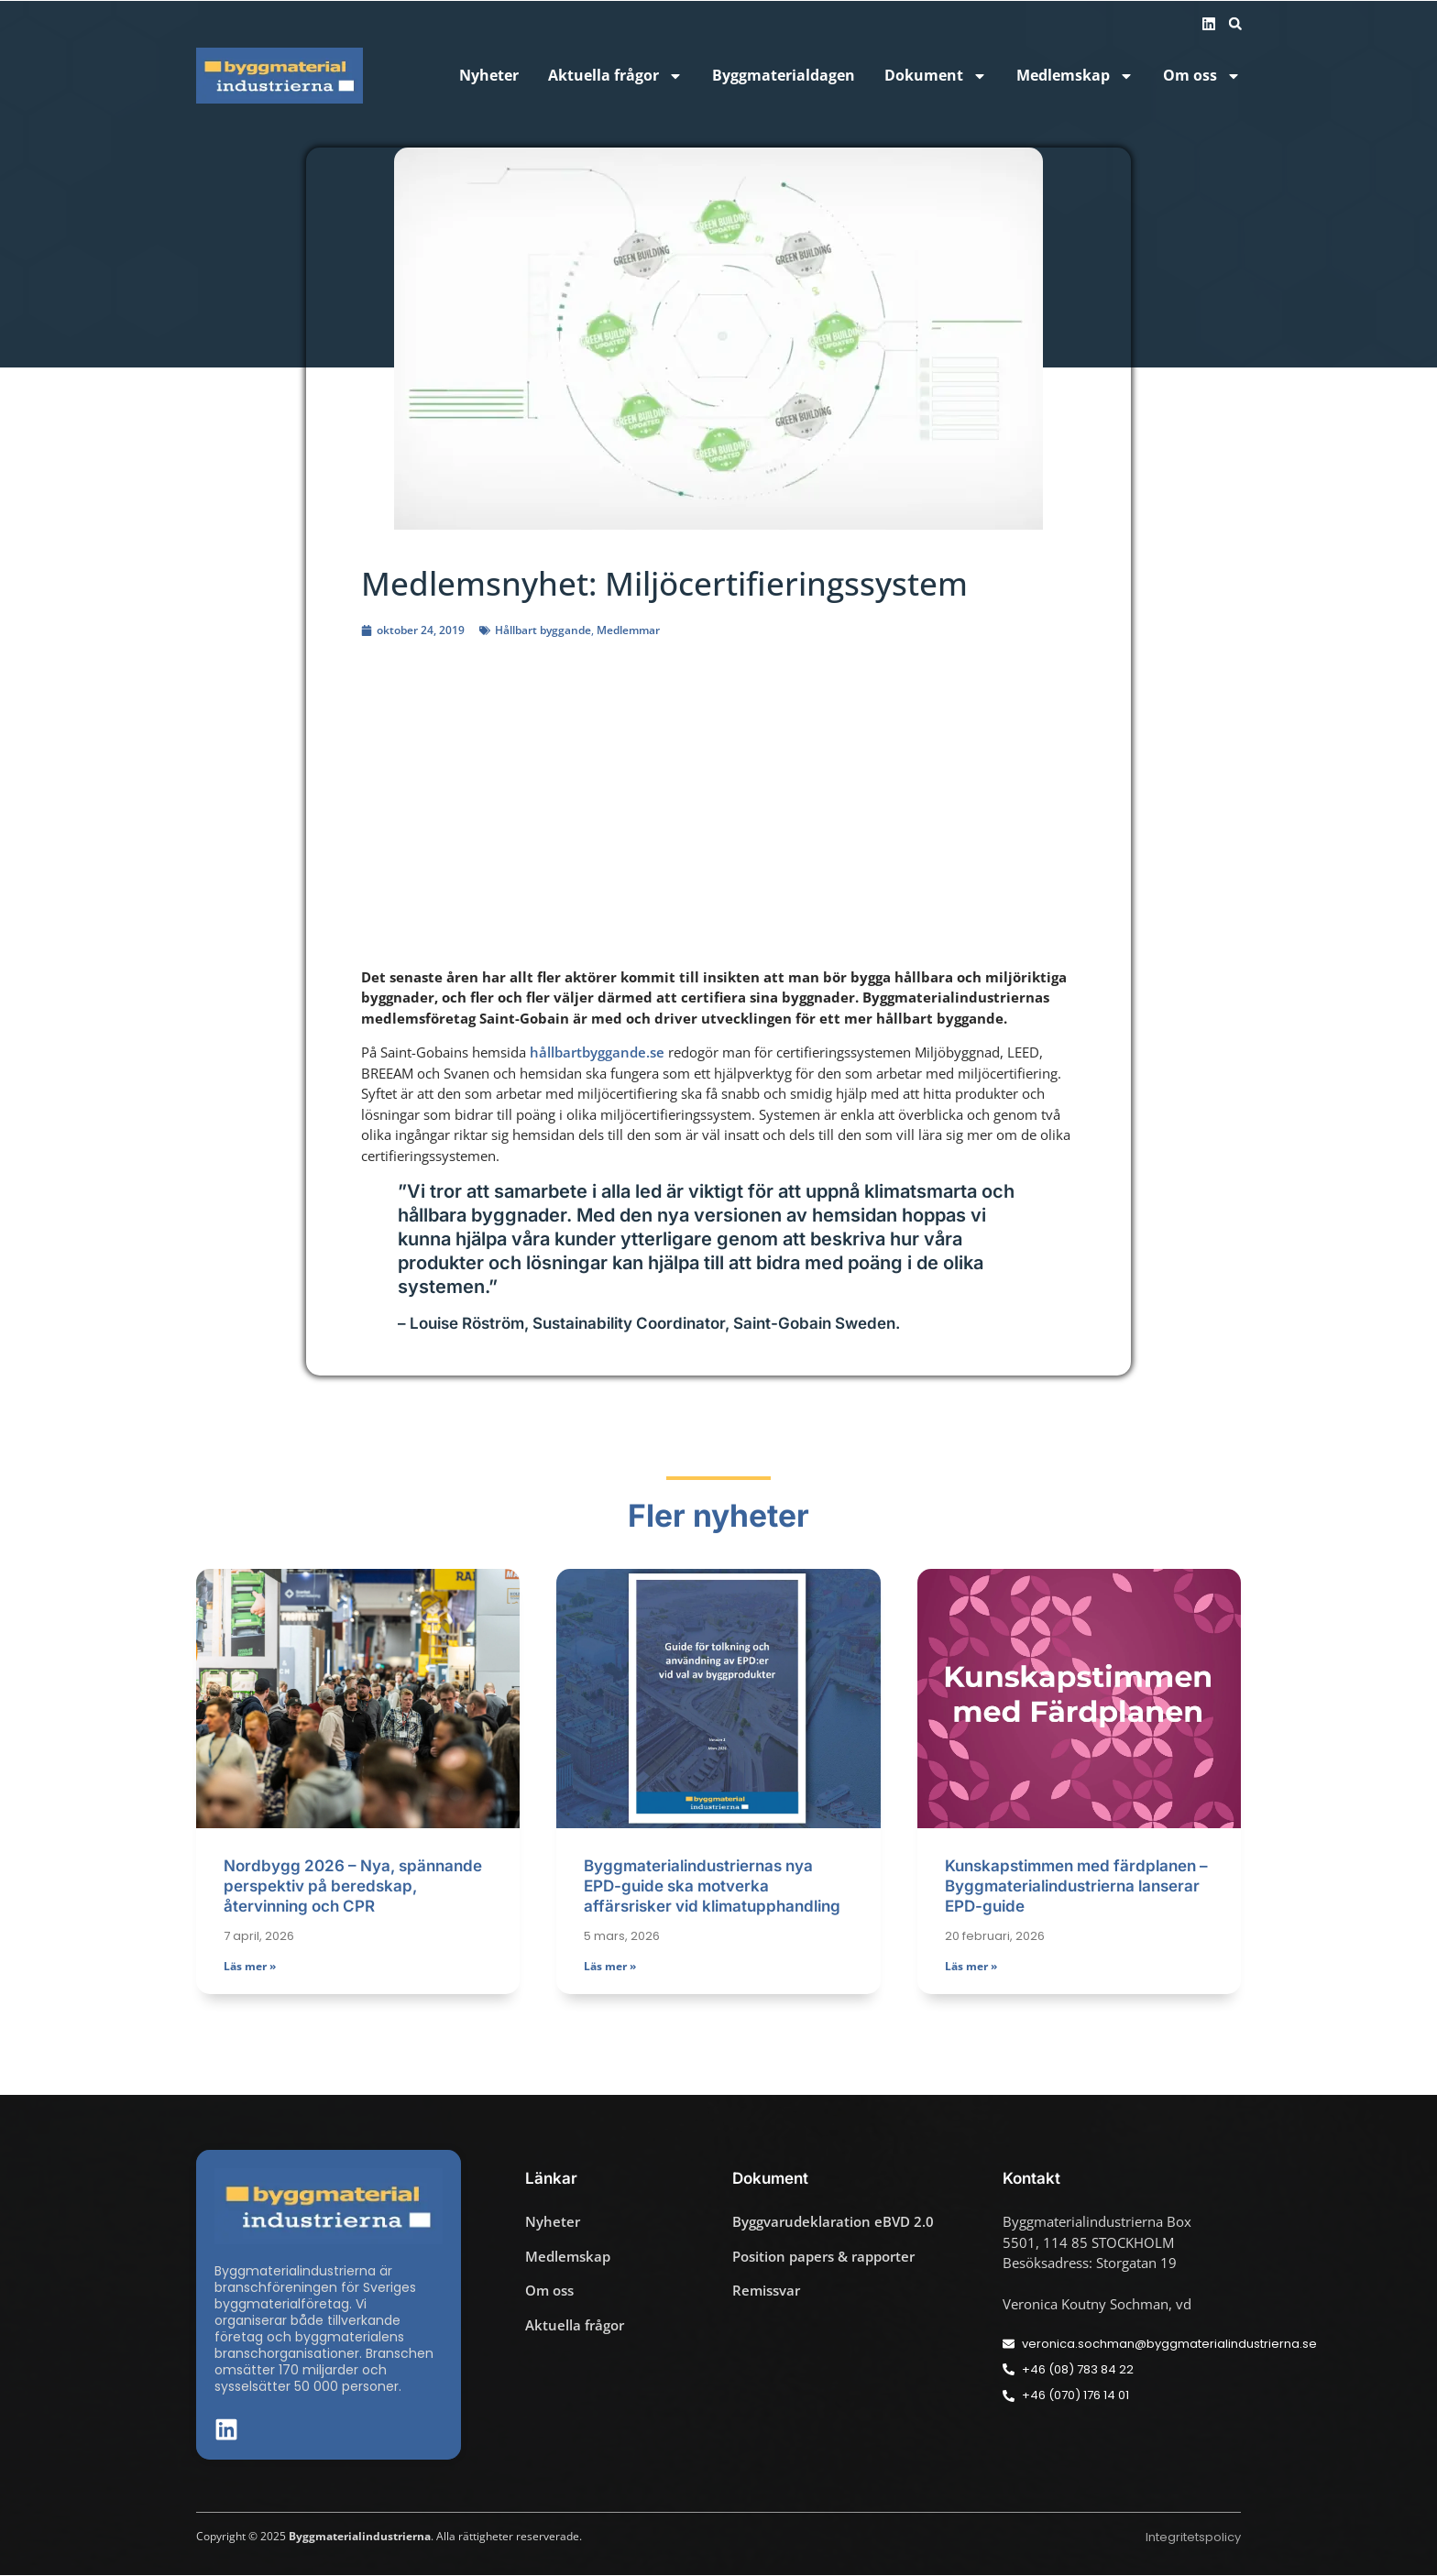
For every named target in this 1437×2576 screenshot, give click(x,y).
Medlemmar (628, 630)
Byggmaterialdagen (783, 75)
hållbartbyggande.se (597, 1052)
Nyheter (489, 75)
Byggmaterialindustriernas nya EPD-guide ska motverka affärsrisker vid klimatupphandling (712, 1887)
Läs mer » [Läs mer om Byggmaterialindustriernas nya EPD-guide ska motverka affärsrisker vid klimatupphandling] (610, 1968)
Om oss (1202, 75)
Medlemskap (1075, 75)
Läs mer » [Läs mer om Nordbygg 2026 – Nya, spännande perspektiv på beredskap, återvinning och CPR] (250, 1968)
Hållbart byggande (543, 630)
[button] (1235, 23)
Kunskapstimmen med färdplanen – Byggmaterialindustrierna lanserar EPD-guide (1076, 1887)
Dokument (935, 75)
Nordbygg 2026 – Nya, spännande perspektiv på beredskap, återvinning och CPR (353, 1887)
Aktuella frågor (615, 75)
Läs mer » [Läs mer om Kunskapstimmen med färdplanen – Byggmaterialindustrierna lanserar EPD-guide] (971, 1968)
